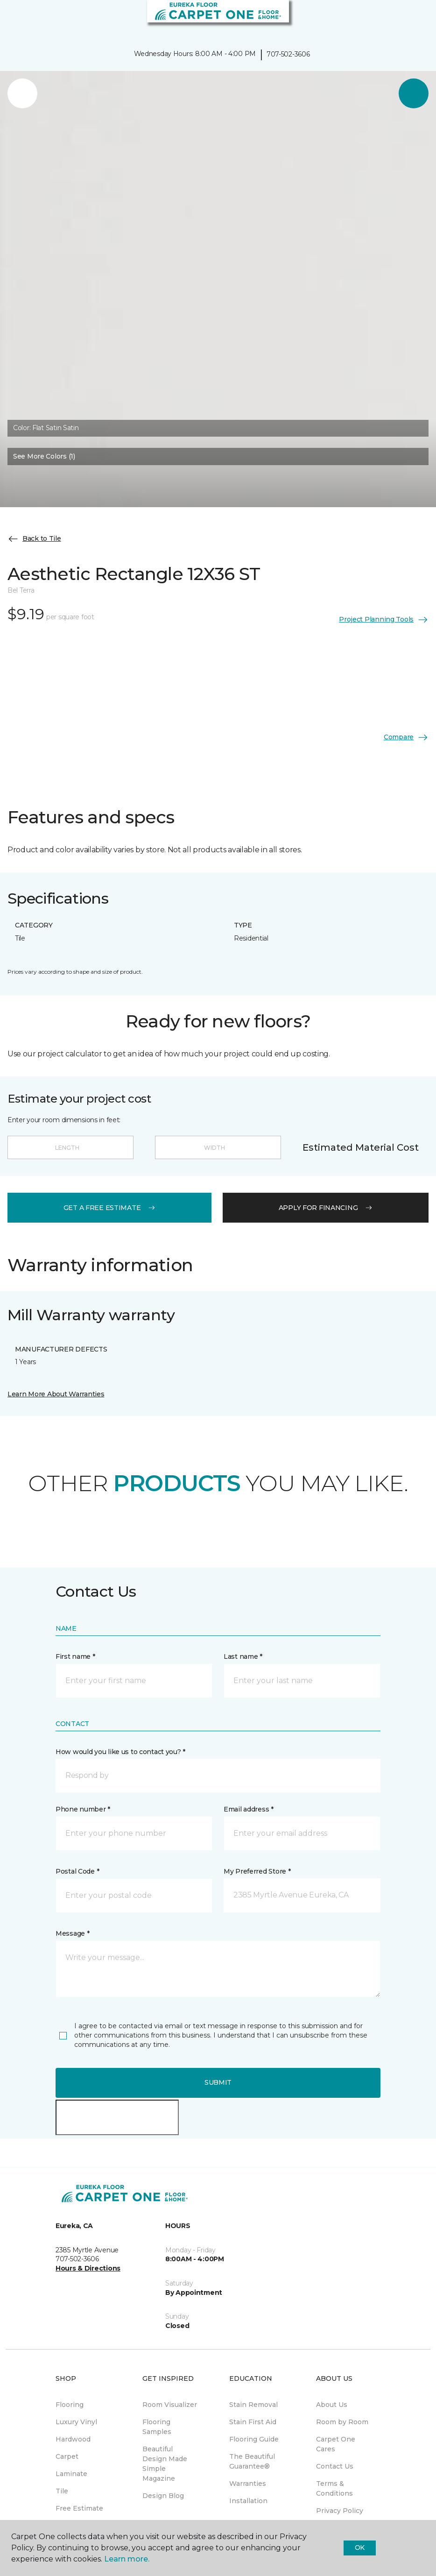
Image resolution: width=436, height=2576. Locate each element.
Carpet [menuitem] (67, 2456)
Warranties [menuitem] (247, 2483)
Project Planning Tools (384, 619)
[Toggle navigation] (13, 19)
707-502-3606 (288, 54)
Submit (218, 2082)
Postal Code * (77, 1871)
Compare (406, 737)
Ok (360, 2547)
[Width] (218, 1147)
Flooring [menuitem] (70, 2404)
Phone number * (83, 1809)
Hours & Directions (88, 2268)
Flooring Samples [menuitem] (156, 2427)
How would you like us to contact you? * (120, 1751)
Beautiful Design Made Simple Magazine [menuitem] (164, 2464)
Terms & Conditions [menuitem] (334, 2488)
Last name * (243, 1656)
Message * (72, 1933)
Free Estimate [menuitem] (79, 2508)
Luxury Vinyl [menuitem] (76, 2422)
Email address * (249, 1809)
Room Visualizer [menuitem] (169, 2404)
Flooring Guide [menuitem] (254, 2439)
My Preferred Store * (257, 1871)
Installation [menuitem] (248, 2501)
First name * (75, 1656)
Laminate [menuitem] (71, 2474)
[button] (400, 18)
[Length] (70, 1147)
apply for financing (326, 1207)
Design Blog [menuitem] (163, 2495)
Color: (46, 428)
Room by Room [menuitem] (342, 2422)
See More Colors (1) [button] (44, 456)
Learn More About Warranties (55, 1394)
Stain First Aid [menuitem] (252, 2422)
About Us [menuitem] (331, 2404)
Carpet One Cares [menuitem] (335, 2444)
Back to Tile (34, 539)
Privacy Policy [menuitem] (339, 2510)
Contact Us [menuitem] (334, 2466)
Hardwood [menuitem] (73, 2439)
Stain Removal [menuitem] (253, 2404)
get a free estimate (109, 1207)
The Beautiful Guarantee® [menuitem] (252, 2461)
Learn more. (126, 2559)
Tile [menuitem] (62, 2491)
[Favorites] (411, 18)
